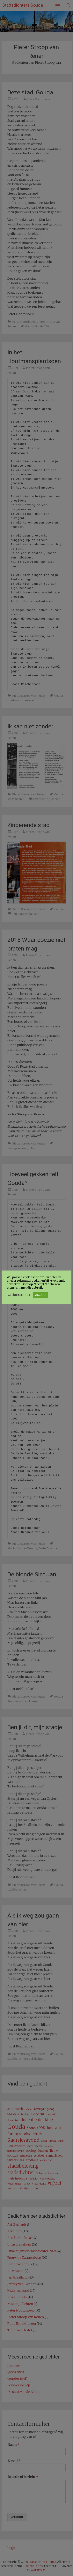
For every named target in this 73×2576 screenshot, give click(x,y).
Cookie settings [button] (19, 1295)
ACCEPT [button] (40, 1295)
